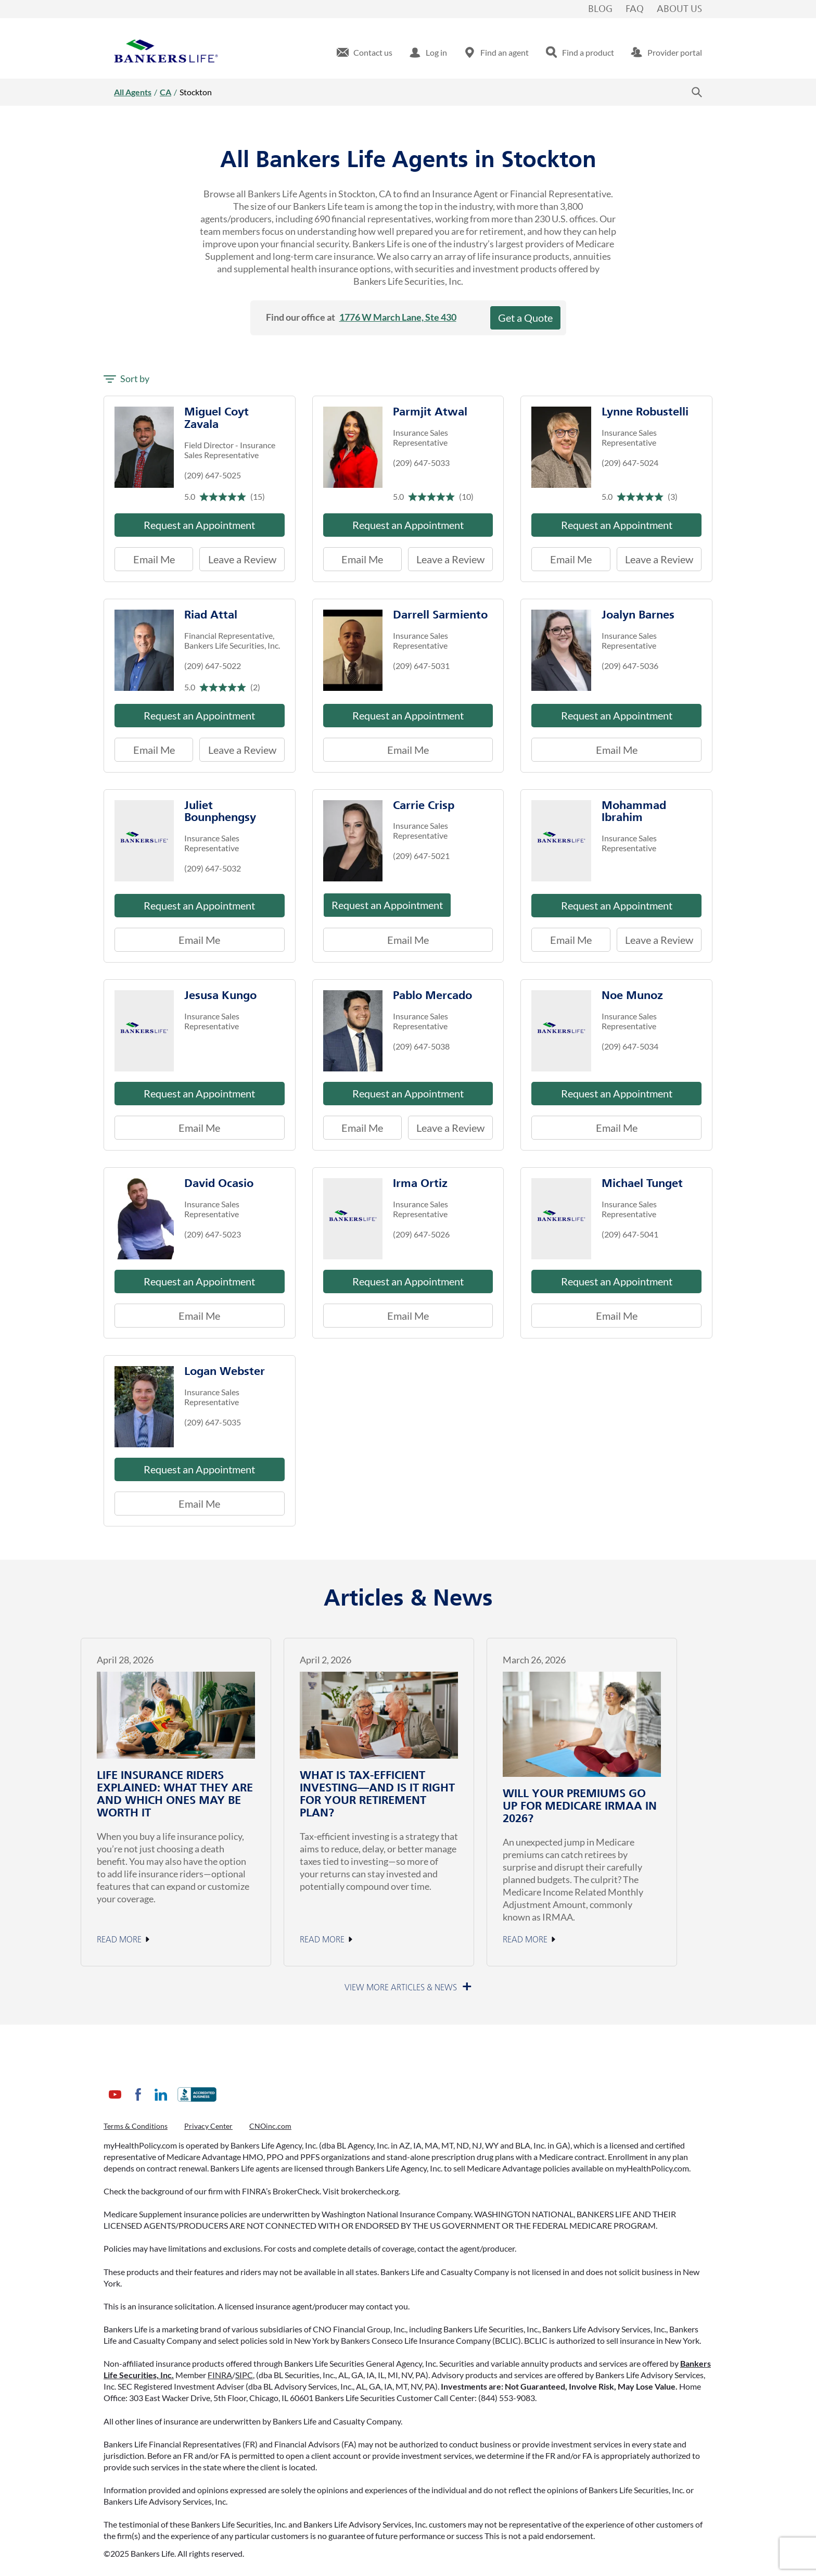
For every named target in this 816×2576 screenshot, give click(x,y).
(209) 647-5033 (421, 463)
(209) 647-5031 (421, 666)
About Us (679, 9)
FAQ (635, 9)
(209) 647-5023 (212, 1234)
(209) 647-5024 (630, 463)
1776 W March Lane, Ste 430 (397, 317)
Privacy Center (208, 2126)
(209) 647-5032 (212, 868)
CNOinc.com (270, 2126)
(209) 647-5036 (630, 666)
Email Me (154, 559)
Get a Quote (525, 317)
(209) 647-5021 (421, 856)
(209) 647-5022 (212, 666)
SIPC (244, 2375)
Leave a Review (237, 556)
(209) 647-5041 (630, 1234)
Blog (600, 9)
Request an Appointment (199, 525)
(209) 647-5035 (212, 1422)
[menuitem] (364, 52)
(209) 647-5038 (421, 1046)
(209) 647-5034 (630, 1046)
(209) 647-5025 (212, 475)
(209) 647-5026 (421, 1234)
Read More (119, 1940)
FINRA (220, 2375)
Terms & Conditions (136, 2126)
